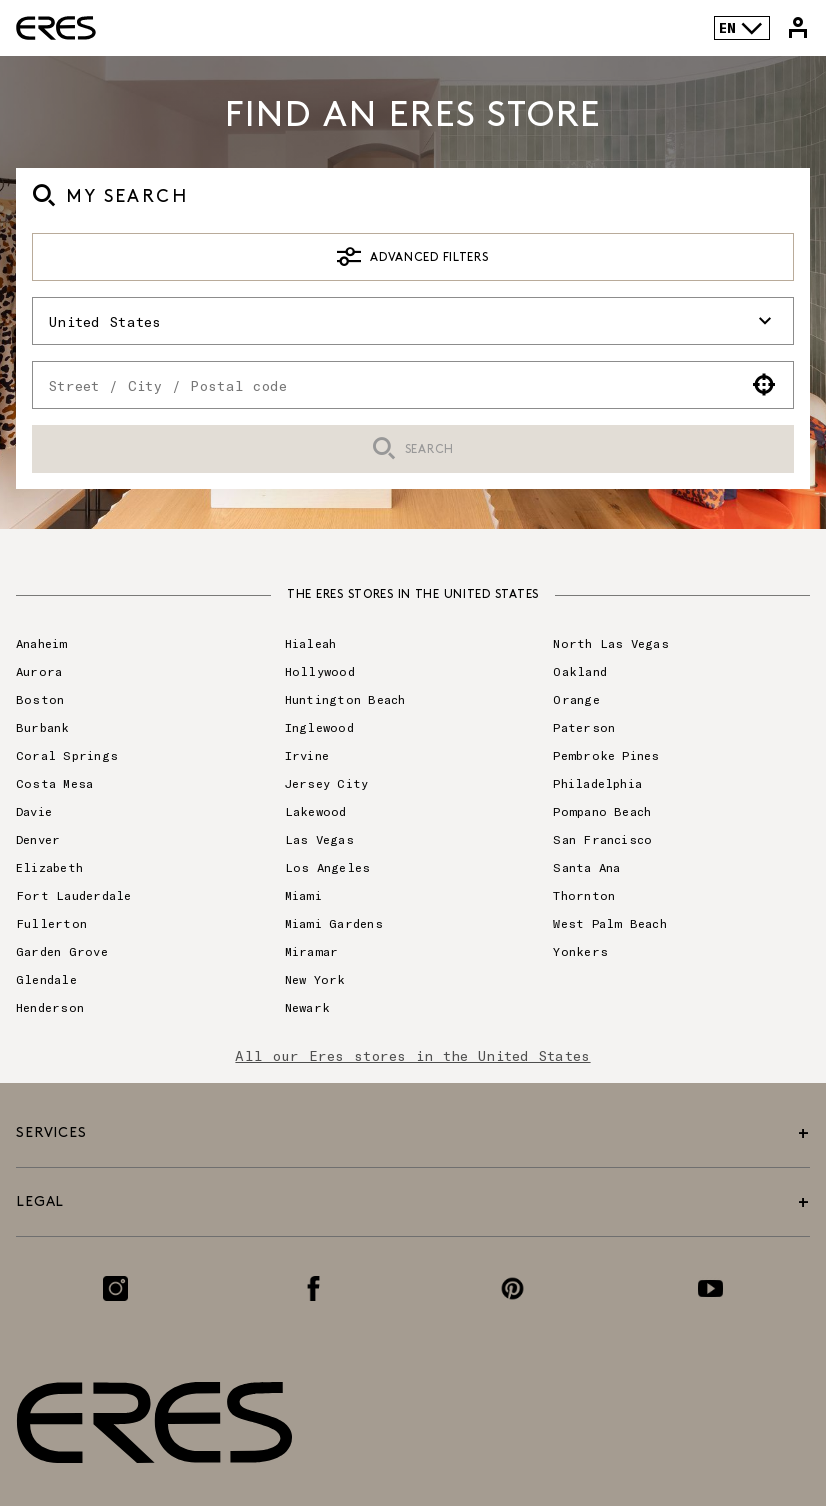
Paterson (584, 727)
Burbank (43, 727)
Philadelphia (597, 783)
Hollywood (320, 671)
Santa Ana (586, 867)
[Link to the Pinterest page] (512, 1288)
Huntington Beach (345, 699)
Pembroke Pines (606, 755)
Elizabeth (49, 867)
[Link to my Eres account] (798, 28)
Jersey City (327, 783)
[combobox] (384, 385)
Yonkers (580, 951)
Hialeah (311, 643)
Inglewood (319, 727)
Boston (40, 699)
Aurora (39, 671)
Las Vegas (319, 839)
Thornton (584, 895)
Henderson (50, 1007)
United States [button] (413, 321)
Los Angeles (328, 867)
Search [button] (413, 449)
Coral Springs (67, 755)
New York (315, 979)
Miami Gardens (334, 923)
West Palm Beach (610, 923)
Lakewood (316, 811)
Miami (303, 895)
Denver (38, 839)
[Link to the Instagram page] (115, 1288)
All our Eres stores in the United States (412, 1055)
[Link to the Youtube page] (710, 1288)
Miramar (312, 951)
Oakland (580, 671)
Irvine (307, 755)
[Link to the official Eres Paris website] (56, 28)
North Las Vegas (611, 643)
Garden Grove (62, 951)
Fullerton (51, 923)
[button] (764, 385)
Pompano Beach (602, 811)
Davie (34, 811)
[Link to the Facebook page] (313, 1288)
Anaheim (42, 643)
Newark (307, 1007)
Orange (576, 699)
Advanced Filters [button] (412, 257)
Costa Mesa (54, 783)
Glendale (46, 979)
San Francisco (602, 839)
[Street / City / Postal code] (384, 385)
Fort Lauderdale (74, 895)
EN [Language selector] (741, 28)
